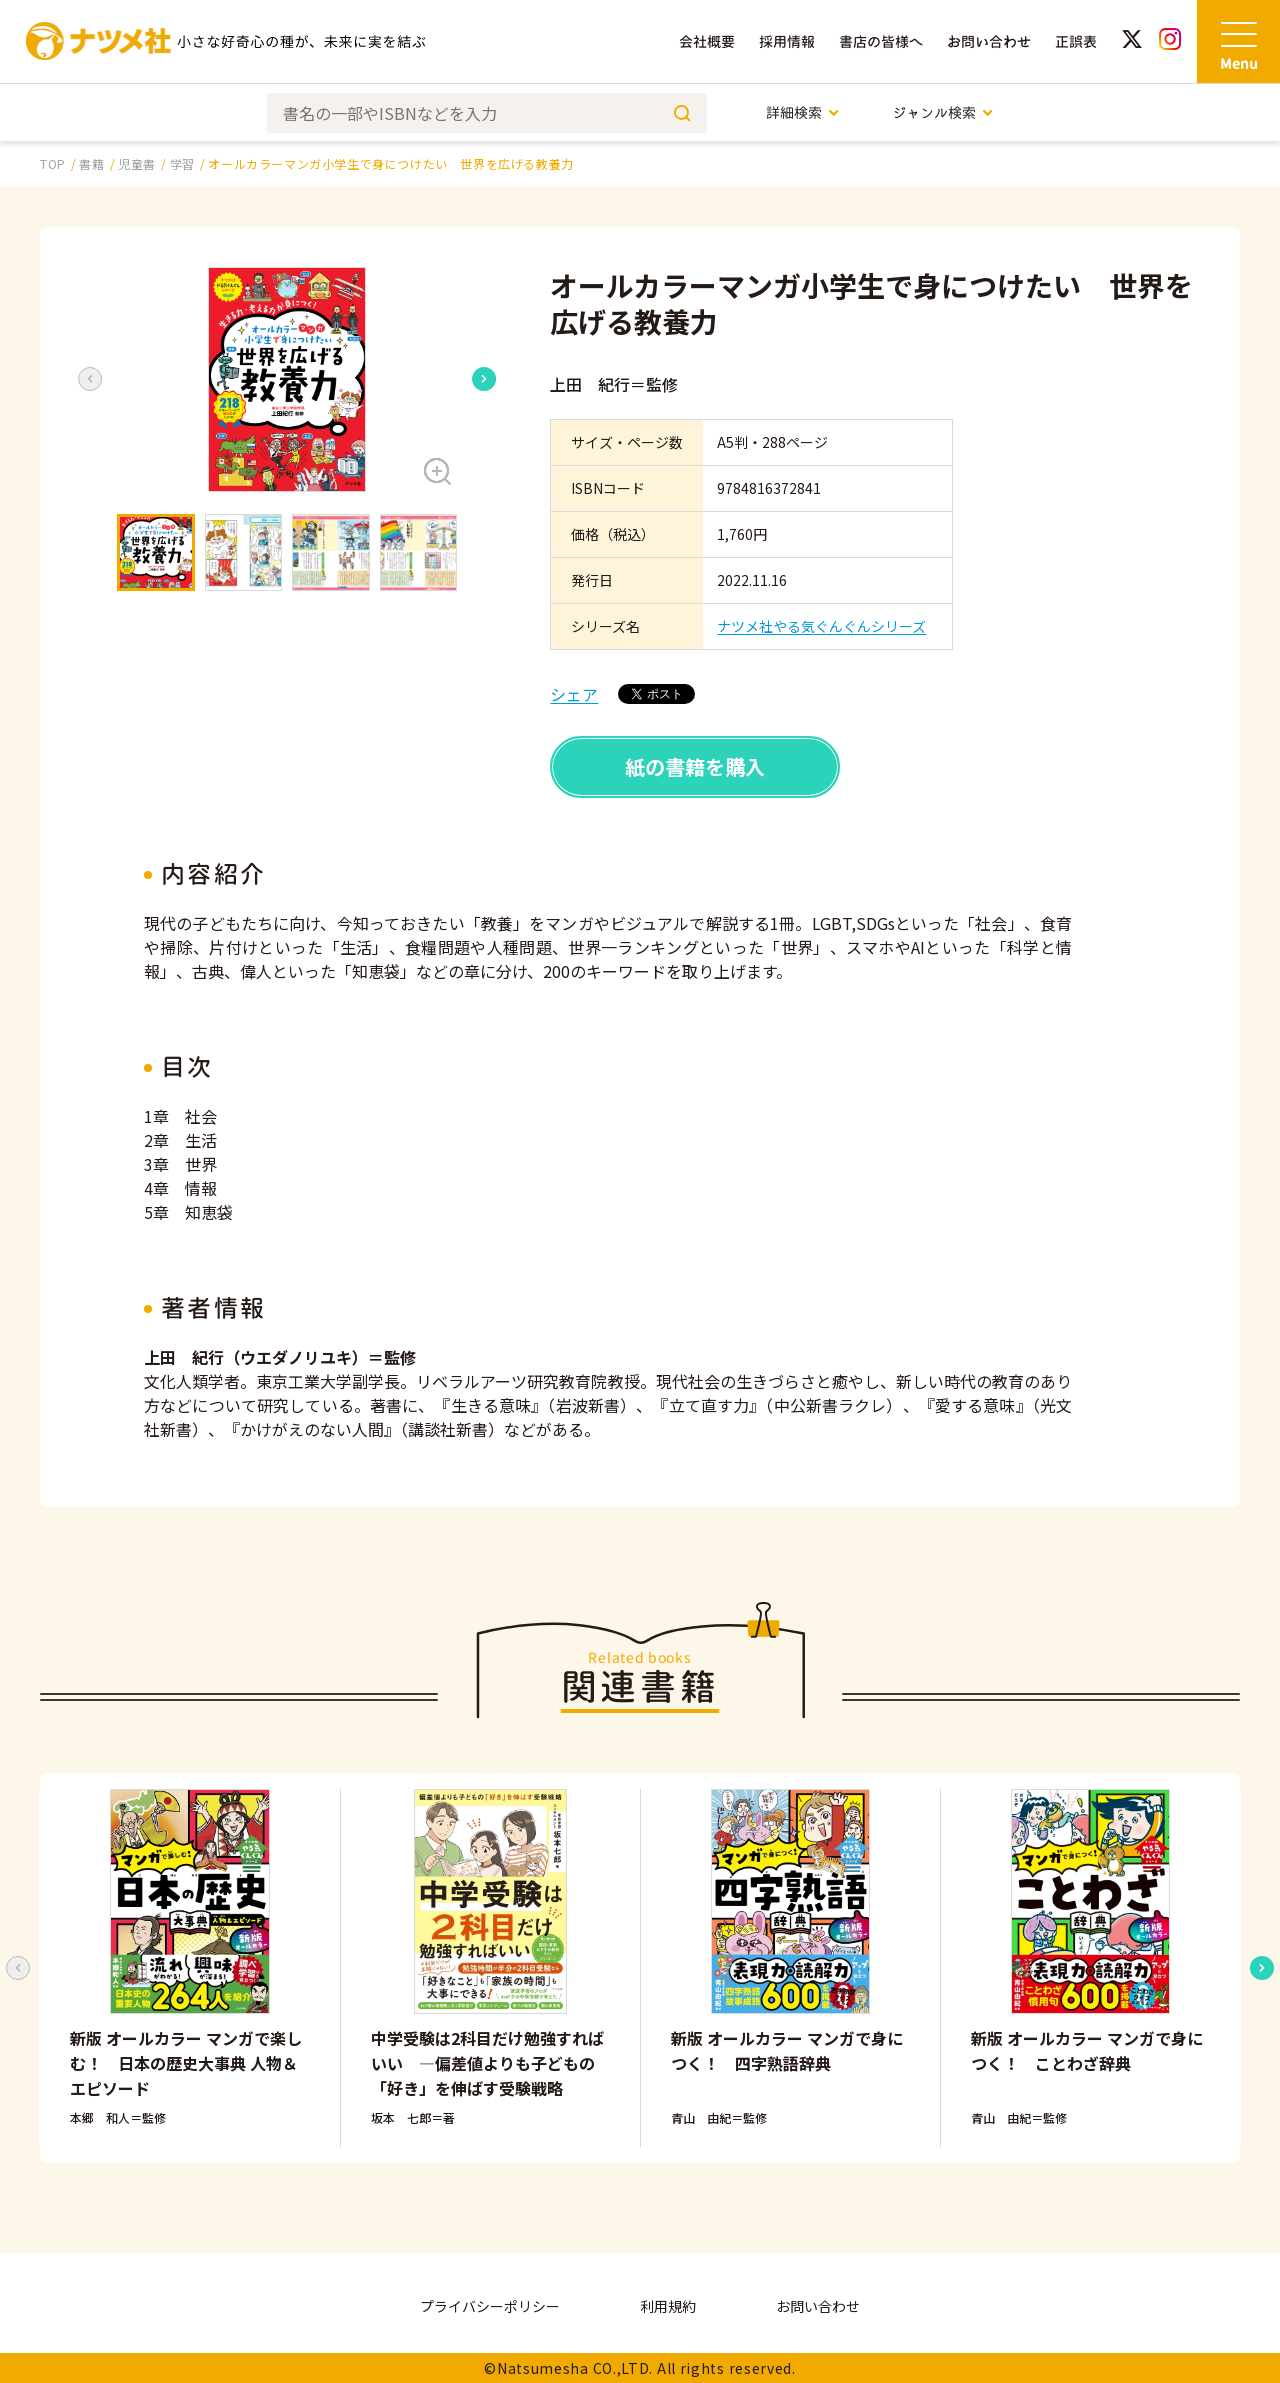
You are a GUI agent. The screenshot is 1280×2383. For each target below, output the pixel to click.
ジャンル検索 (943, 112)
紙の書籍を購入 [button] (695, 766)
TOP (53, 163)
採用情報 (787, 41)
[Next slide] (484, 379)
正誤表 (1076, 41)
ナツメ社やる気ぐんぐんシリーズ (821, 626)
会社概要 (707, 41)
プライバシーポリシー (490, 2306)
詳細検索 (803, 112)
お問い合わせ (989, 41)
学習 (182, 163)
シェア (574, 694)
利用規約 (668, 2306)
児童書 (137, 163)
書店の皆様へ (881, 41)
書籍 (91, 163)
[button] (287, 379)
